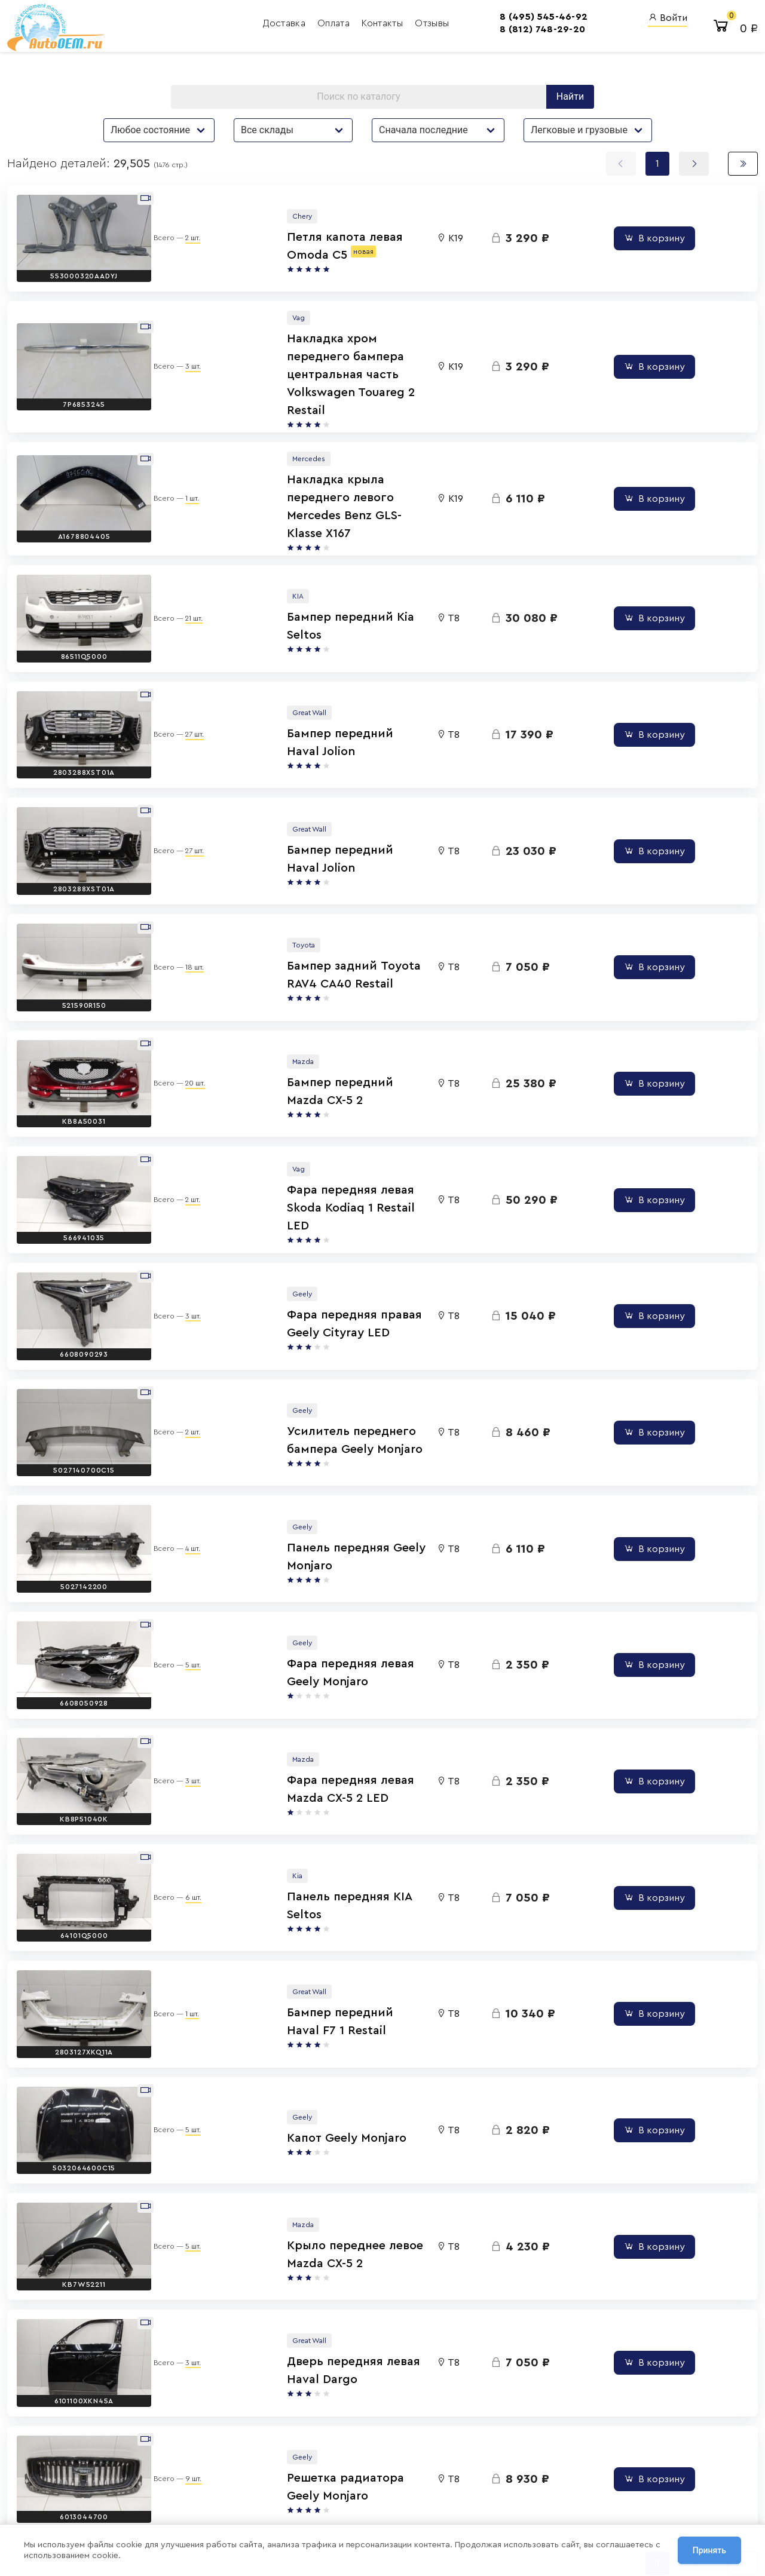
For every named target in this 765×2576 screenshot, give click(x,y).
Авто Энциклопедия (471, 2463)
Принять (709, 2551)
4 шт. (180, 1401)
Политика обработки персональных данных (209, 2487)
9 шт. (181, 2242)
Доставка (180, 27)
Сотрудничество (163, 2515)
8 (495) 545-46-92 (438, 20)
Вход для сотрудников (587, 2424)
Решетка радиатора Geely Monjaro (308, 2251)
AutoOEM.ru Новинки (472, 2478)
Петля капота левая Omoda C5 (298, 253)
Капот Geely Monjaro (266, 1936)
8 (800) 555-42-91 (364, 2478)
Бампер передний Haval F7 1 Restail (311, 1830)
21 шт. (181, 560)
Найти (570, 109)
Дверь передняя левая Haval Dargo (310, 2146)
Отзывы (327, 27)
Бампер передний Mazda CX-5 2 (300, 989)
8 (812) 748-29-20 (436, 33)
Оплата (229, 27)
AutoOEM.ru (454, 2447)
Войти (667, 21)
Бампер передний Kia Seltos (289, 569)
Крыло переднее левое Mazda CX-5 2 (315, 2041)
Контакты (278, 27)
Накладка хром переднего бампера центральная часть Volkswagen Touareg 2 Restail (312, 358)
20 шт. (182, 981)
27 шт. (182, 665)
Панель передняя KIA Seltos (288, 1725)
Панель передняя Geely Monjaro (300, 1410)
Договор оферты (164, 2500)
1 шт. (179, 455)
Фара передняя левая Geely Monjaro (313, 1515)
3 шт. (180, 350)
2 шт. (180, 245)
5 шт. (180, 1506)
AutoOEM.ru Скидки (470, 2495)
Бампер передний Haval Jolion (296, 674)
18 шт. (182, 875)
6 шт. (181, 1717)
